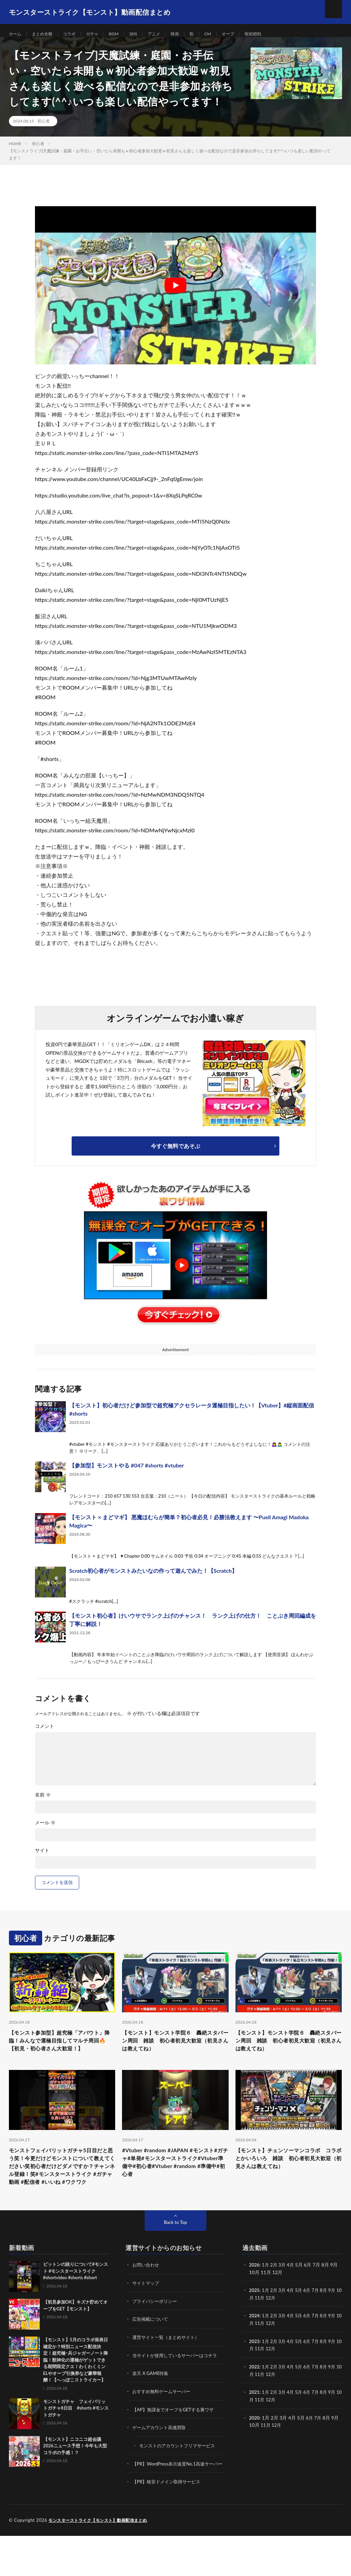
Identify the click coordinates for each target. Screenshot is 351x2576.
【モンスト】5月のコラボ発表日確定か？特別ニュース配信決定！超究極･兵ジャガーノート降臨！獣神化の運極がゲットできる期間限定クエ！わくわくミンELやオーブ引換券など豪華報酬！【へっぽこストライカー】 (75, 2396)
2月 (275, 2301)
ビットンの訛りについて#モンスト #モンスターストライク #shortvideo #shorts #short (75, 2307)
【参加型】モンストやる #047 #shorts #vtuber (126, 1473)
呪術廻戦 (273, 34)
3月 (284, 2301)
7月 (319, 2326)
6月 (310, 2326)
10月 (254, 2333)
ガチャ (101, 34)
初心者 (43, 128)
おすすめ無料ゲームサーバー (163, 2426)
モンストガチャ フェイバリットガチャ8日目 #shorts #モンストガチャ (76, 2444)
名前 (43, 1802)
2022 (254, 2401)
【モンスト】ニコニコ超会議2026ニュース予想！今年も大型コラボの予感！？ (75, 2481)
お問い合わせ (146, 2301)
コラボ (76, 34)
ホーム (16, 34)
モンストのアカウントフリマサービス (180, 2479)
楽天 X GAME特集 (151, 2408)
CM (224, 34)
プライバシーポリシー (156, 2337)
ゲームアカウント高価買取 (161, 2461)
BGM (124, 34)
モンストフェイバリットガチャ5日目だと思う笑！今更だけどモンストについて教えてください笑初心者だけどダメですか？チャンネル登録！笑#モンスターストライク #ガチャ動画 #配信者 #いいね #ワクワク (62, 2195)
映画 (189, 34)
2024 (254, 2351)
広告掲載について (151, 2354)
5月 (301, 2326)
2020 (254, 2451)
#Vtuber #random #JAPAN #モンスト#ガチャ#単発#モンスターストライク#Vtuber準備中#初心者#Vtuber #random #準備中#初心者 (175, 2185)
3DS (144, 34)
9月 (336, 2326)
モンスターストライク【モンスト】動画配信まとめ (101, 2560)
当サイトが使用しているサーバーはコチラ (177, 2390)
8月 (328, 2326)
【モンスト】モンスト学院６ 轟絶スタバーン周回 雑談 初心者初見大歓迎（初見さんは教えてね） (172, 2050)
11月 (266, 2333)
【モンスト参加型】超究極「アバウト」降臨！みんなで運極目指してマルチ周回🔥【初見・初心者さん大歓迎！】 (60, 2054)
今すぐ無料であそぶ (175, 1153)
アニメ (167, 34)
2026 (254, 2301)
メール (45, 1830)
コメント (44, 1733)
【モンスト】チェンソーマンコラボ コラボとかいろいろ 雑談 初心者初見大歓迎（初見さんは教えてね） (288, 2181)
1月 (266, 2301)
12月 (277, 2333)
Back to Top (175, 2258)
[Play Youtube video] (175, 293)
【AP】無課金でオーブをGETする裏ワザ (176, 2444)
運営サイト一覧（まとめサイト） (168, 2372)
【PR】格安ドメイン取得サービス (168, 2522)
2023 (254, 2376)
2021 (254, 2426)
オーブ (246, 34)
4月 (292, 2301)
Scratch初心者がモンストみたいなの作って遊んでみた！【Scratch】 (153, 1578)
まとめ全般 (46, 34)
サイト (42, 1857)
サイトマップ (146, 2319)
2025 (254, 2326)
